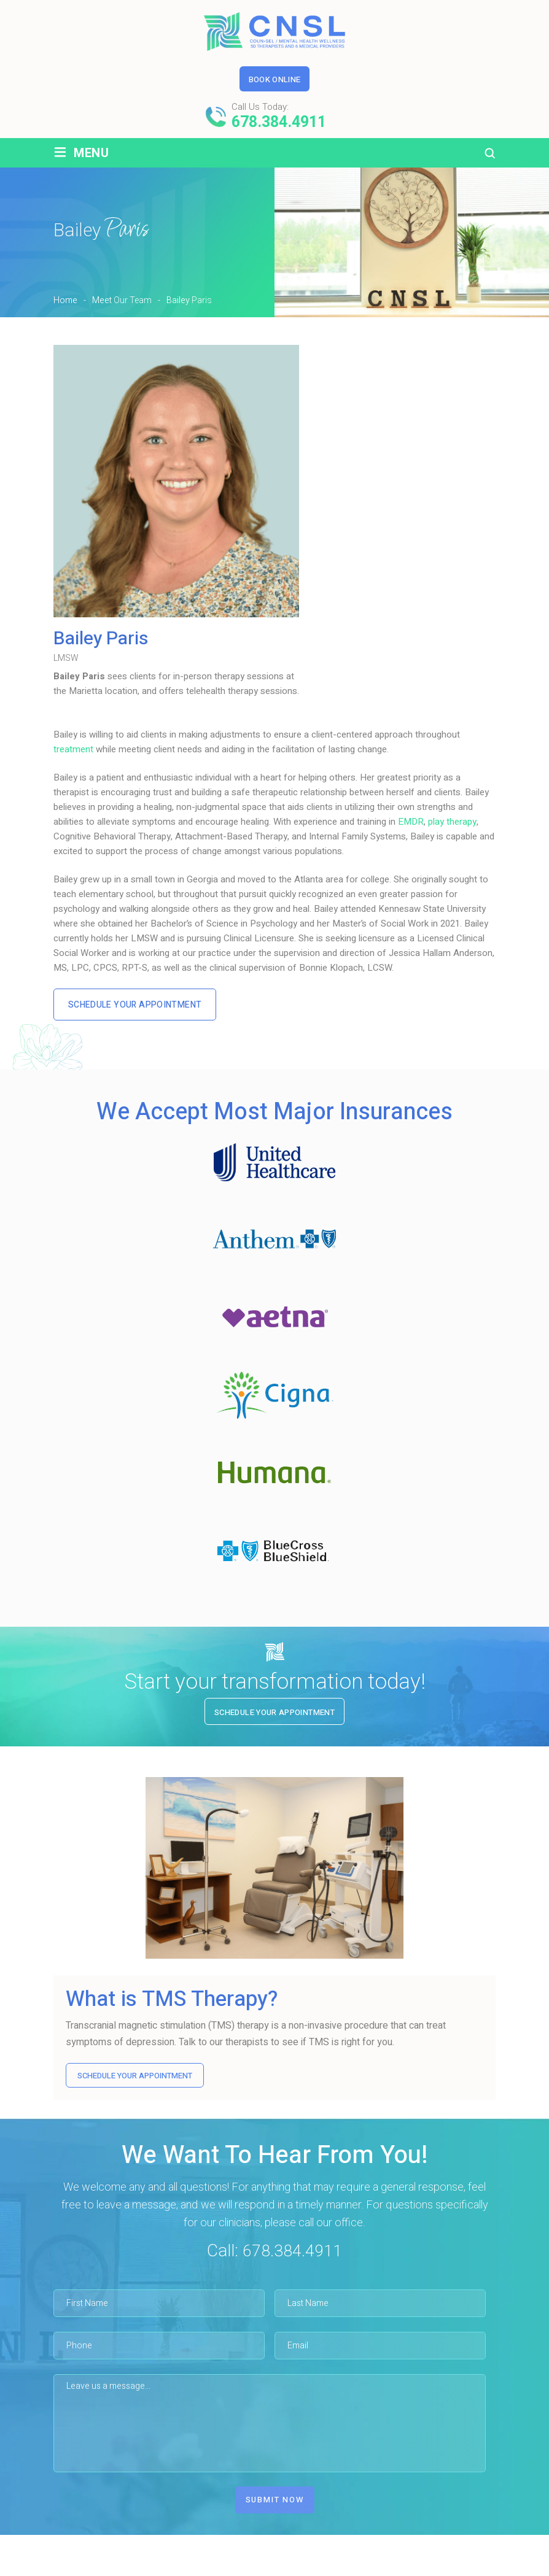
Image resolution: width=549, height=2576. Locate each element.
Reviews (382, 2568)
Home (90, 2568)
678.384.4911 (279, 122)
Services (237, 2568)
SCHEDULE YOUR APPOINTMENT (134, 2077)
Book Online (275, 79)
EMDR (411, 821)
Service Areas (310, 2568)
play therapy (452, 821)
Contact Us (448, 2568)
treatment (73, 749)
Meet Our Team (161, 2568)
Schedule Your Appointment (139, 1005)
